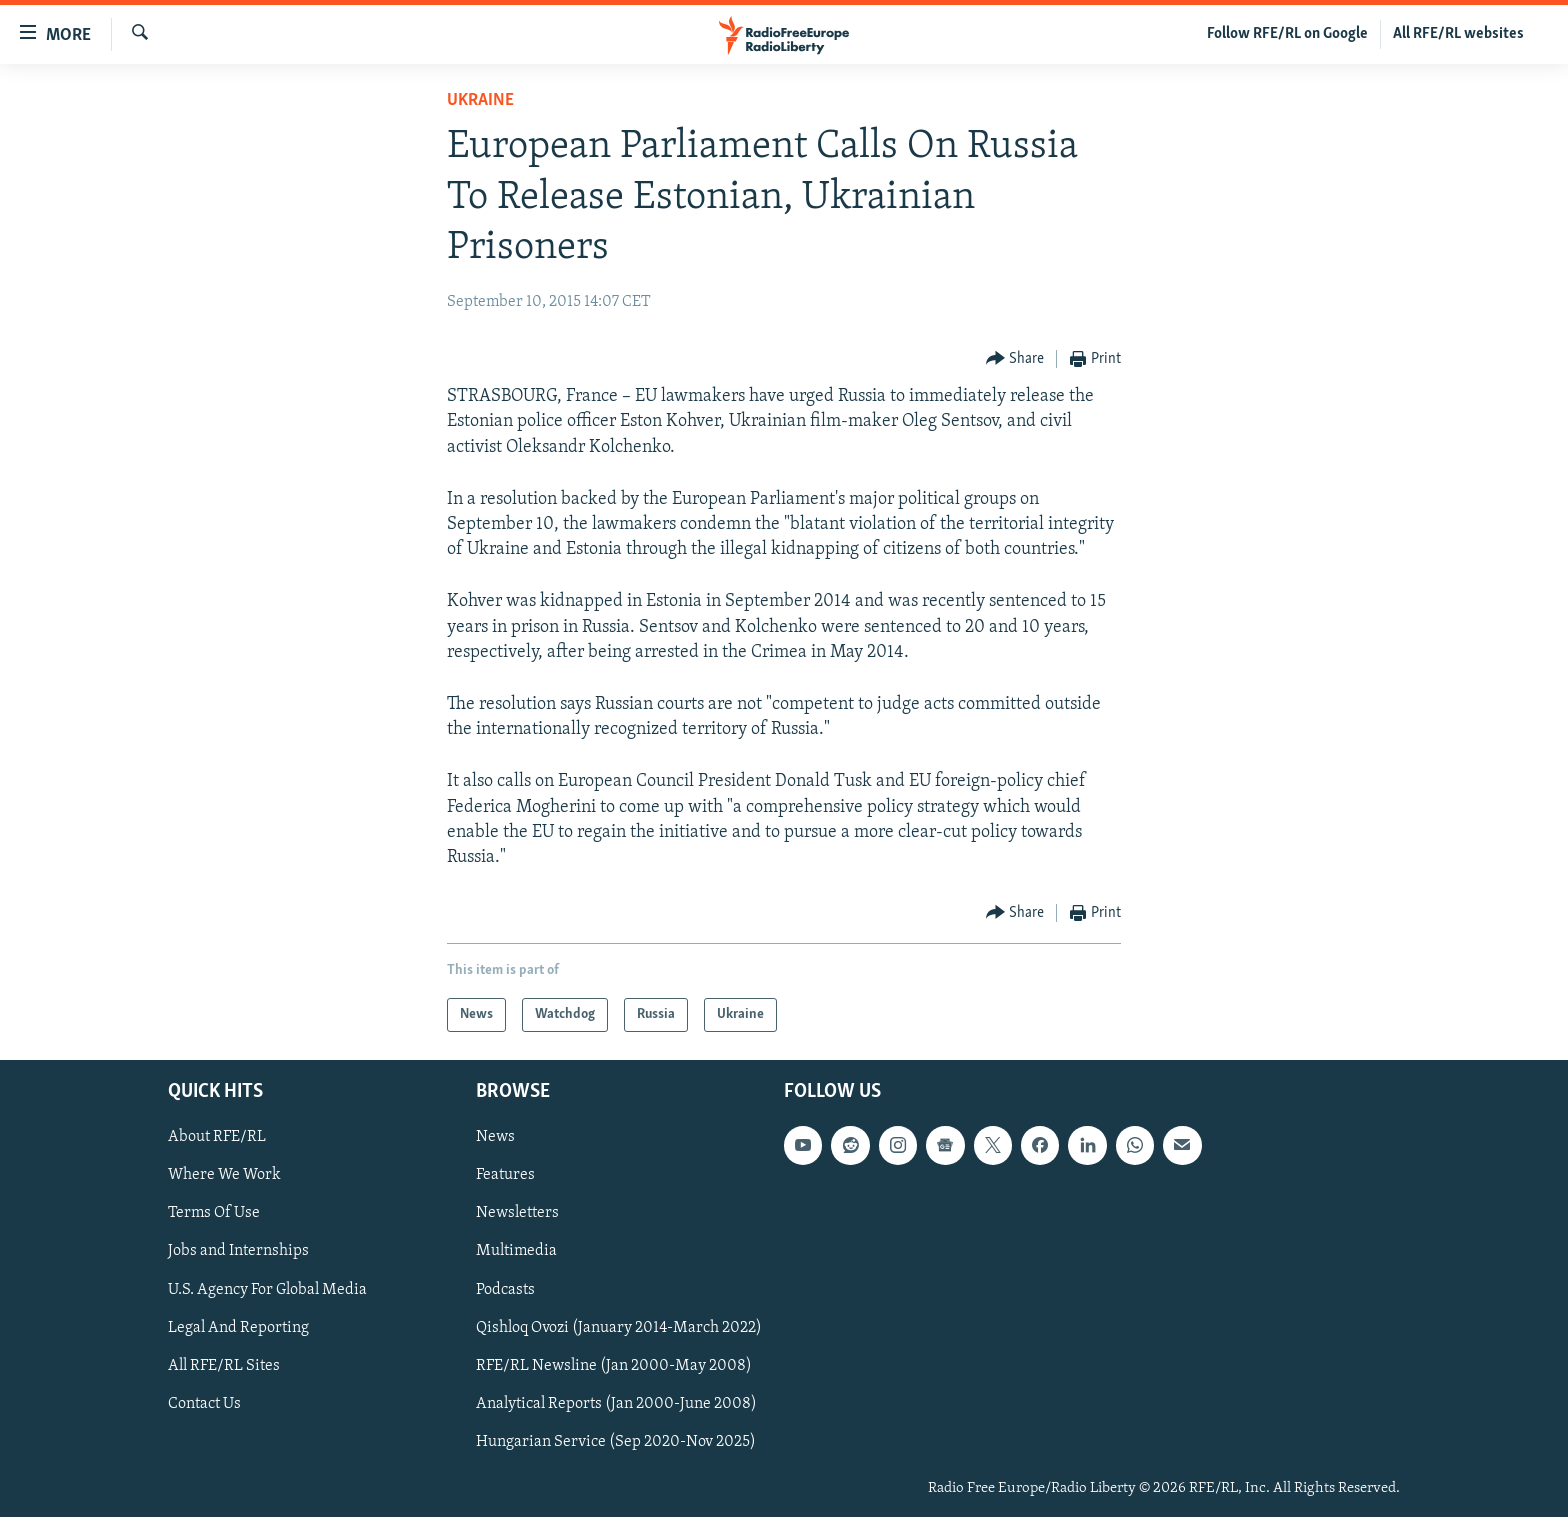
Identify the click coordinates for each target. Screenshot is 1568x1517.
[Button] (1015, 359)
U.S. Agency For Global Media (267, 1290)
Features (505, 1176)
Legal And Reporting (238, 1328)
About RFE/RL (217, 1138)
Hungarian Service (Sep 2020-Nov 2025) (616, 1442)
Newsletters (517, 1214)
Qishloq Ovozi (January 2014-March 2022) (619, 1328)
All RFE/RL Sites (224, 1366)
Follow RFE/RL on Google (1287, 34)
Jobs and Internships (238, 1252)
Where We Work (224, 1176)
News (495, 1138)
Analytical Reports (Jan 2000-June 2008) (616, 1404)
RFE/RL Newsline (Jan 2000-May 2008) (614, 1366)
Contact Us (204, 1404)
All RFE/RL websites (1458, 34)
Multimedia (516, 1252)
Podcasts (505, 1290)
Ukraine (480, 100)
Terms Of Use (214, 1214)
